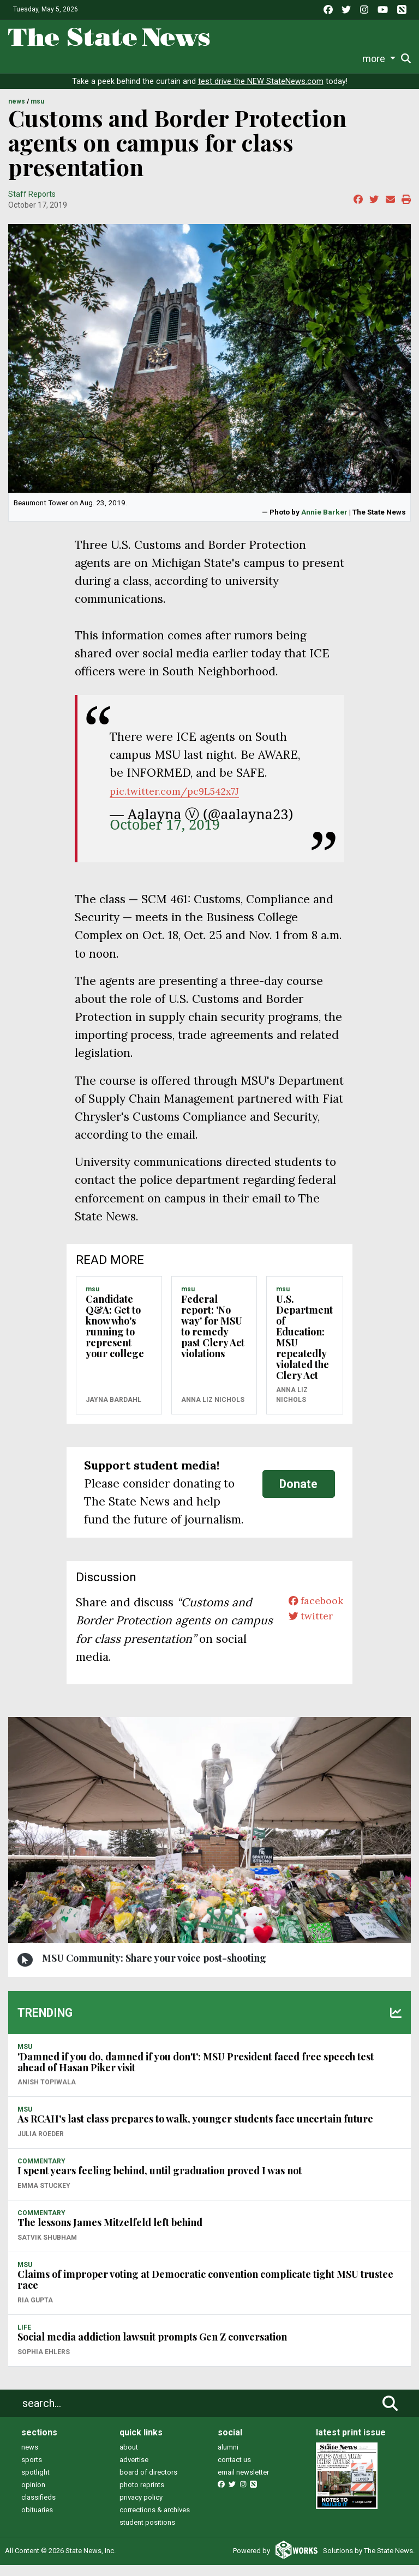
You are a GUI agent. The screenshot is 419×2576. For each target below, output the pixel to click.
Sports (70, 58)
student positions (147, 2533)
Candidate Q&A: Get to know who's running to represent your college (115, 1337)
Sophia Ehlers (43, 2363)
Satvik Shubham (47, 2248)
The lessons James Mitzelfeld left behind (109, 2233)
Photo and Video (296, 58)
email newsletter (243, 2483)
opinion (33, 2496)
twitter (305, 1631)
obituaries (37, 2521)
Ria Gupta (35, 2311)
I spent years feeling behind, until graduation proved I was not (159, 2181)
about (128, 2458)
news (29, 2458)
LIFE (24, 2338)
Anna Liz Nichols (212, 1410)
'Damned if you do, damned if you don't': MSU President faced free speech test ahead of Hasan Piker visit (195, 2073)
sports (31, 2470)
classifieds (38, 2508)
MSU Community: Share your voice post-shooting (154, 1968)
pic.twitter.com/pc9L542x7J (184, 801)
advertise (133, 2470)
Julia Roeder (40, 2145)
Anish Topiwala (46, 2093)
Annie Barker (324, 522)
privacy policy (141, 2508)
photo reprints (141, 2496)
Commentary (182, 58)
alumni (228, 2458)
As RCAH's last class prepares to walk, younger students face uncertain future (195, 2130)
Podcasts (236, 58)
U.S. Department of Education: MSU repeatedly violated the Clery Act (304, 1348)
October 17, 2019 (165, 835)
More (347, 58)
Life (43, 58)
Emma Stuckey (43, 2196)
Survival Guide (119, 58)
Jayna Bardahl (113, 1410)
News (19, 58)
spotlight (35, 2483)
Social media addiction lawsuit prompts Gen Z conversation (152, 2347)
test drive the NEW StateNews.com (261, 92)
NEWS (16, 113)
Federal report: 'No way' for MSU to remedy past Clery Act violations (212, 1337)
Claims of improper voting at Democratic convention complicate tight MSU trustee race (205, 2290)
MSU (37, 113)
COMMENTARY (41, 2172)
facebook (311, 1613)
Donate (380, 59)
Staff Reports (32, 205)
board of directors (148, 2483)
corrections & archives (154, 2521)
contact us (234, 2470)
